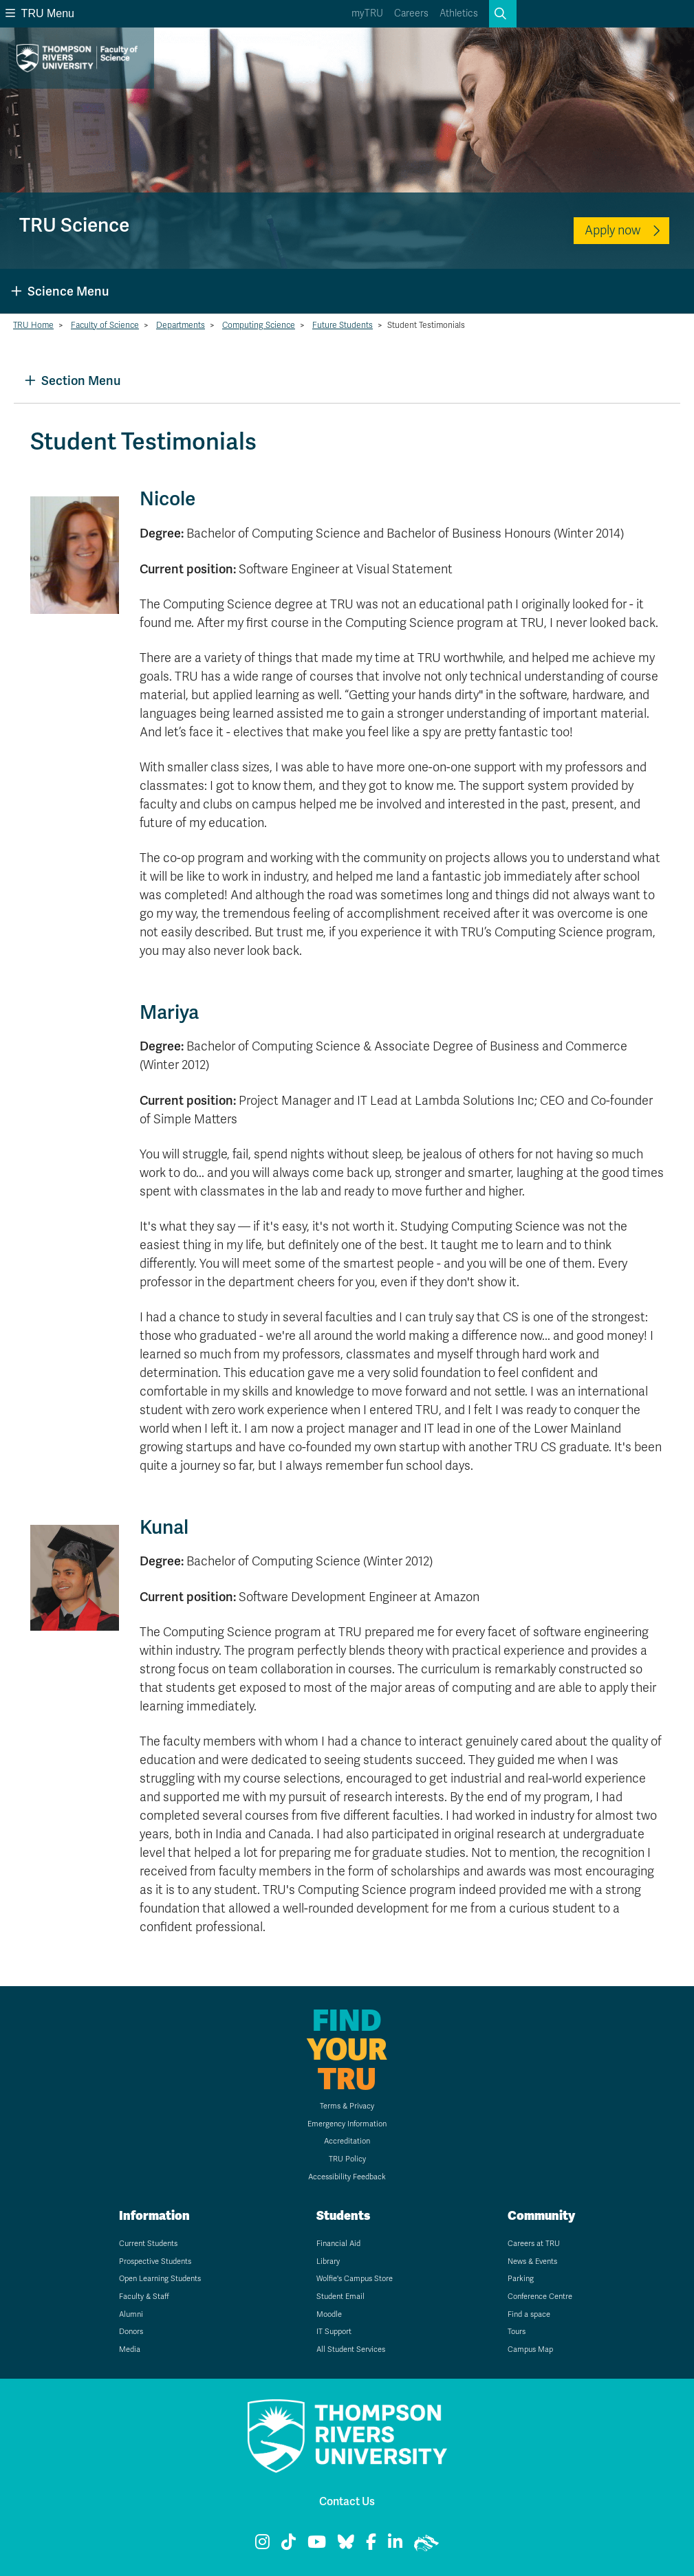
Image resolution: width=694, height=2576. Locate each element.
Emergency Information (347, 2124)
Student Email (340, 2296)
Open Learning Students (160, 2278)
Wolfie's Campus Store (354, 2278)
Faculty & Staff (144, 2296)
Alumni (131, 2314)
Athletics (459, 13)
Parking (521, 2278)
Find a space (529, 2314)
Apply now (612, 230)
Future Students (342, 325)
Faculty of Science (105, 325)
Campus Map (530, 2349)
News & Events (532, 2261)
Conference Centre (540, 2296)
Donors (131, 2331)
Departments (180, 325)
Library (328, 2261)
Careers (411, 13)
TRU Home (33, 325)
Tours (516, 2331)
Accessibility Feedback (347, 2176)
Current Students (148, 2243)
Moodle (329, 2314)
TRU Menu (40, 13)
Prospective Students (155, 2261)
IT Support (333, 2331)
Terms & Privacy (347, 2106)
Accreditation (347, 2141)
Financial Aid (338, 2243)
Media (129, 2349)
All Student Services (350, 2349)
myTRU (367, 13)
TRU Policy (347, 2159)
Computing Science (258, 325)
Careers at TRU (534, 2243)
